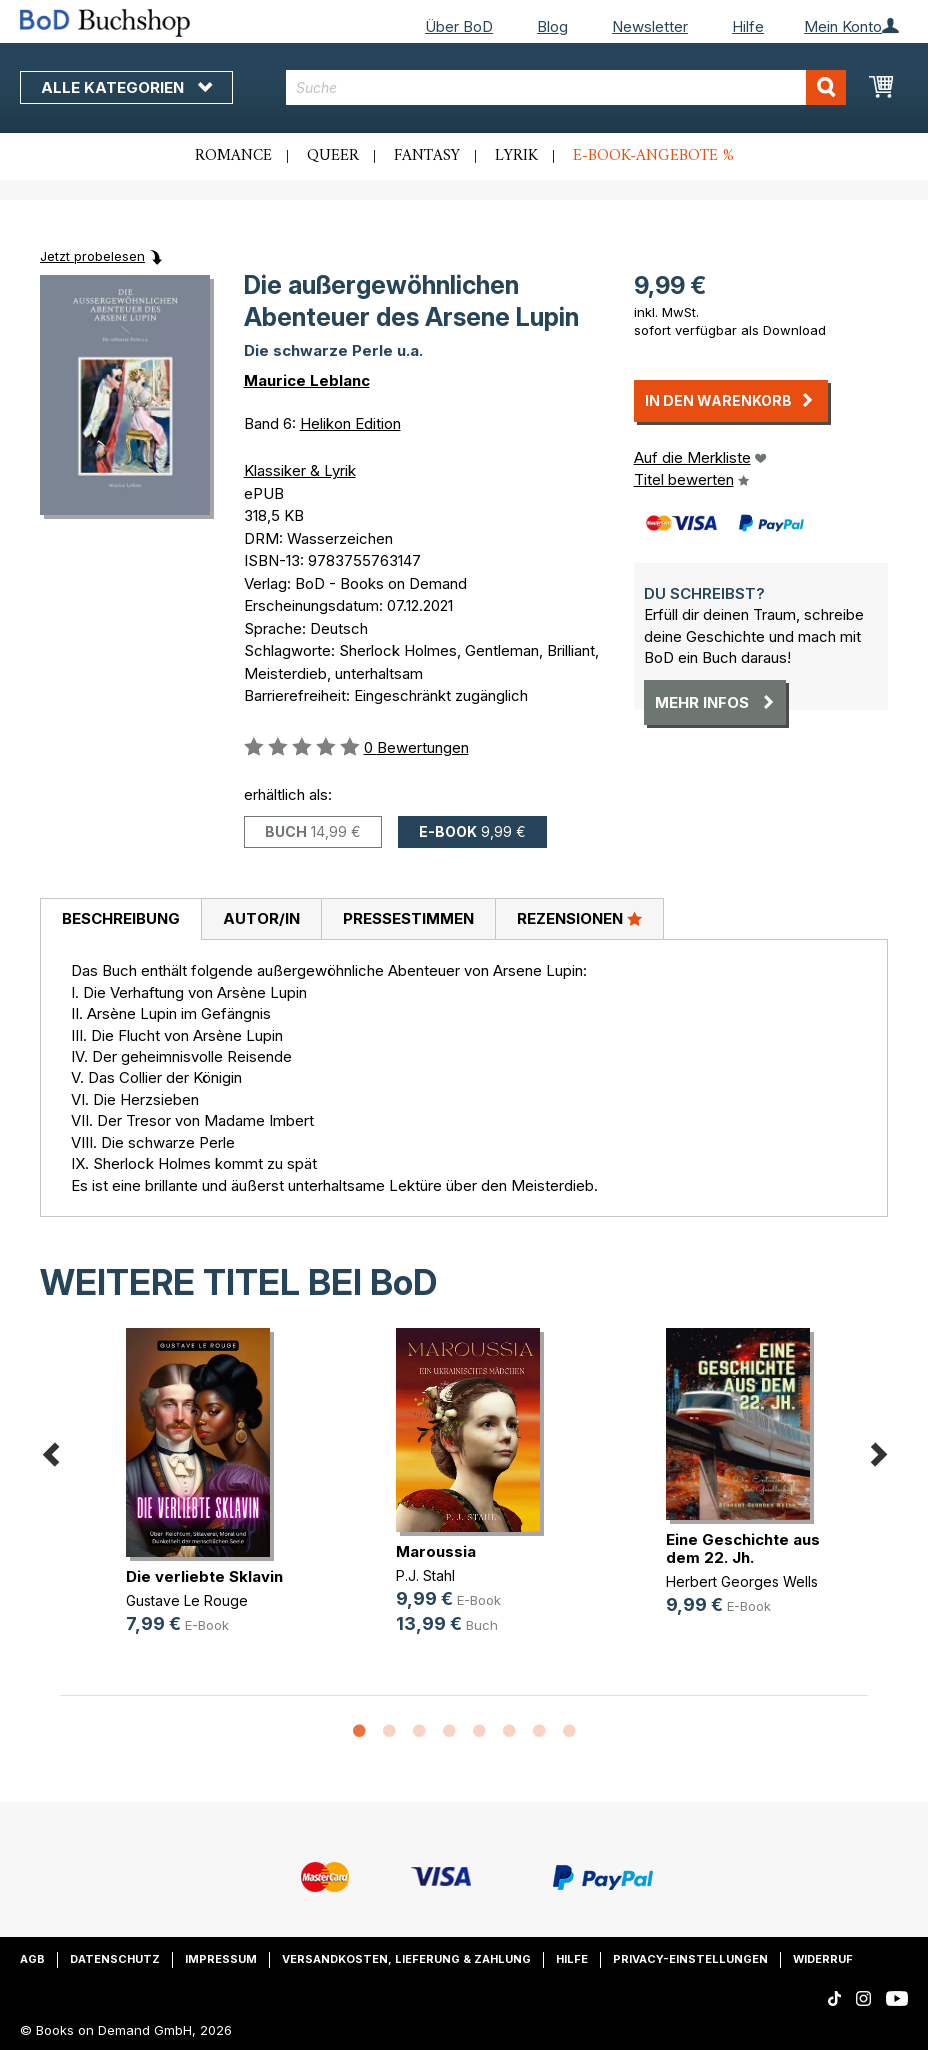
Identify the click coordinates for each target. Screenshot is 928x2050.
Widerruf (823, 1959)
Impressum (221, 1959)
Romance (233, 156)
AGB (32, 1959)
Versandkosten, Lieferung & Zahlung (406, 1959)
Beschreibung (121, 918)
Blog (552, 26)
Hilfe (748, 26)
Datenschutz (115, 1959)
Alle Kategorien (126, 87)
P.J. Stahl (425, 1575)
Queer (333, 156)
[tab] (120, 920)
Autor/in (261, 918)
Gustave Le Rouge (187, 1600)
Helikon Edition (350, 423)
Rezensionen (579, 918)
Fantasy (427, 156)
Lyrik (516, 156)
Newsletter (650, 26)
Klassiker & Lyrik (300, 470)
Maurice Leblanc (307, 380)
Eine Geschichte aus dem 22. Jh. (743, 1548)
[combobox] (565, 87)
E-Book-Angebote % (653, 156)
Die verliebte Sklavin (204, 1576)
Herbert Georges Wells (742, 1581)
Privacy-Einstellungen (690, 1959)
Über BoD (459, 26)
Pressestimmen (408, 918)
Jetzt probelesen (92, 256)
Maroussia (436, 1551)
